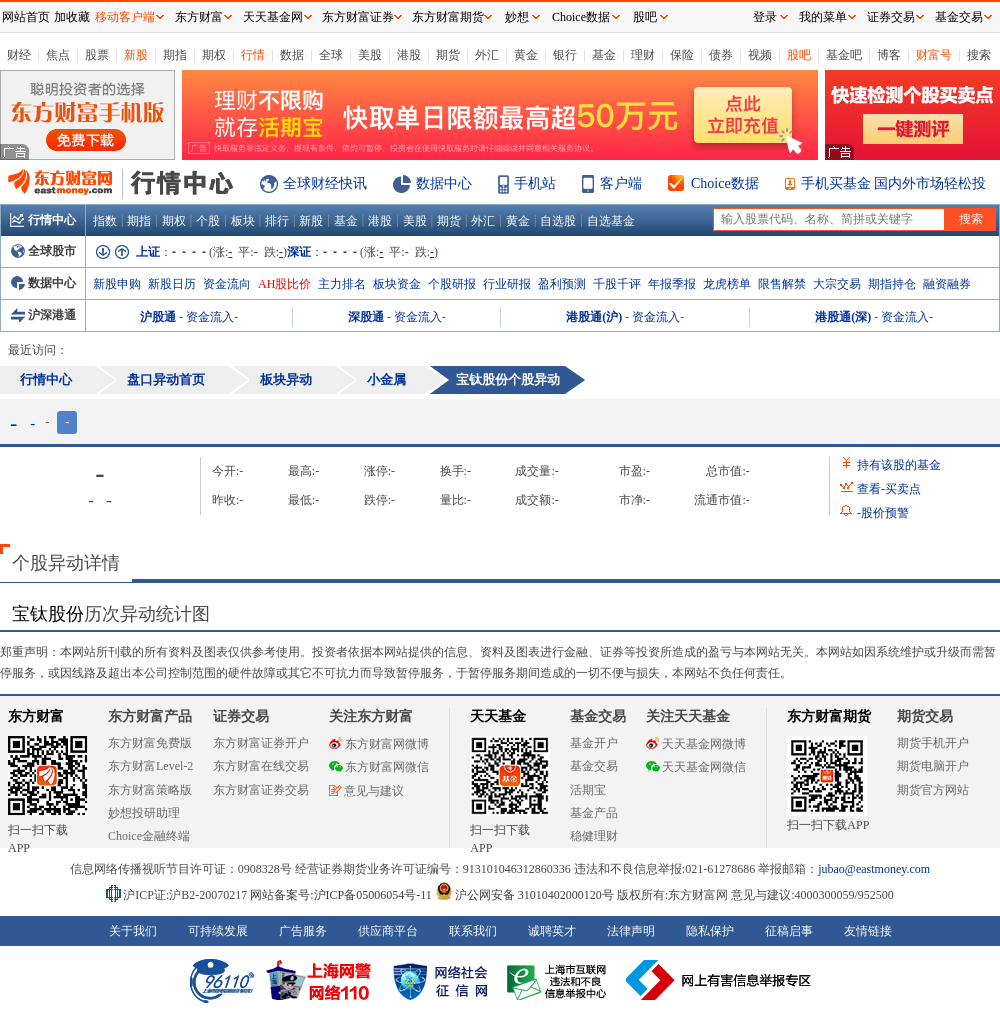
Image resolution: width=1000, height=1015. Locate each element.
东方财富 (36, 716)
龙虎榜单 (727, 284)
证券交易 (891, 17)
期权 (214, 55)
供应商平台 (388, 931)
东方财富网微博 (379, 744)
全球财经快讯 (325, 183)
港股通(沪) (594, 317)
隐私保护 (710, 931)
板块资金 (397, 284)
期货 (448, 55)
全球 (331, 55)
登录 (765, 17)
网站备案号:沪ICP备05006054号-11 (342, 895)
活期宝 (588, 790)
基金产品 (594, 813)
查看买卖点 (889, 489)
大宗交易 (837, 284)
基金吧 (844, 55)
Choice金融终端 (149, 836)
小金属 (386, 379)
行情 (253, 55)
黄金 (526, 55)
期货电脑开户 (933, 766)
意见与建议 (366, 791)
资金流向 (227, 284)
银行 (565, 55)
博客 (889, 55)
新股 (136, 55)
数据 (292, 55)
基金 (604, 55)
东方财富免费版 (150, 743)
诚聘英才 (552, 931)
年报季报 (672, 284)
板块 (243, 221)
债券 (721, 55)
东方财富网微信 (379, 767)
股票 (97, 55)
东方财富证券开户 (261, 743)
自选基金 (611, 221)
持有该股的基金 (899, 465)
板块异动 (286, 379)
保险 (682, 55)
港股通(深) (843, 317)
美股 (370, 55)
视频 (760, 55)
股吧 (799, 55)
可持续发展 (218, 931)
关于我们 (133, 931)
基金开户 (594, 743)
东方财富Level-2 (150, 766)
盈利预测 (562, 284)
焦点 (58, 55)
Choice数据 (725, 183)
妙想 (517, 17)
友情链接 (868, 931)
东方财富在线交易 (261, 766)
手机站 (535, 183)
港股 (409, 55)
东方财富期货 (829, 716)
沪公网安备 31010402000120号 (524, 895)
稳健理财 (594, 836)
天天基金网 (273, 17)
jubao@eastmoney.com (874, 869)
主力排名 (342, 284)
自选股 (558, 221)
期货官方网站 (933, 790)
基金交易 (594, 766)
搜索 (979, 55)
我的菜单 (823, 17)
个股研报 (452, 284)
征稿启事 (789, 931)
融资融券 (947, 284)
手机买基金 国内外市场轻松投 (894, 183)
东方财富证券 (358, 17)
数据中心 (444, 183)
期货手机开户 (933, 743)
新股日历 (172, 284)
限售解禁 (782, 284)
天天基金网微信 (696, 767)
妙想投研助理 (144, 813)
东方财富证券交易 (261, 790)
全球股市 (43, 251)
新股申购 (117, 284)
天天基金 (498, 716)
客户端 (621, 183)
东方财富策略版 (150, 790)
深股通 (366, 317)
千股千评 (617, 284)
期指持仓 (892, 284)
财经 (19, 55)
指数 (105, 221)
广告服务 (303, 931)
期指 (175, 55)
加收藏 (72, 17)
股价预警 (883, 513)
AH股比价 (284, 284)
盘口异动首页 (166, 379)
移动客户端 (125, 17)
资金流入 (210, 317)
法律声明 (631, 931)
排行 (277, 221)
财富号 (934, 55)
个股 (208, 221)
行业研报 (507, 284)
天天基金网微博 (696, 744)
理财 (643, 55)
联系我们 (473, 931)
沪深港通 (43, 315)
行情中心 (43, 220)
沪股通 (158, 317)
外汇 (487, 55)
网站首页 (26, 17)
